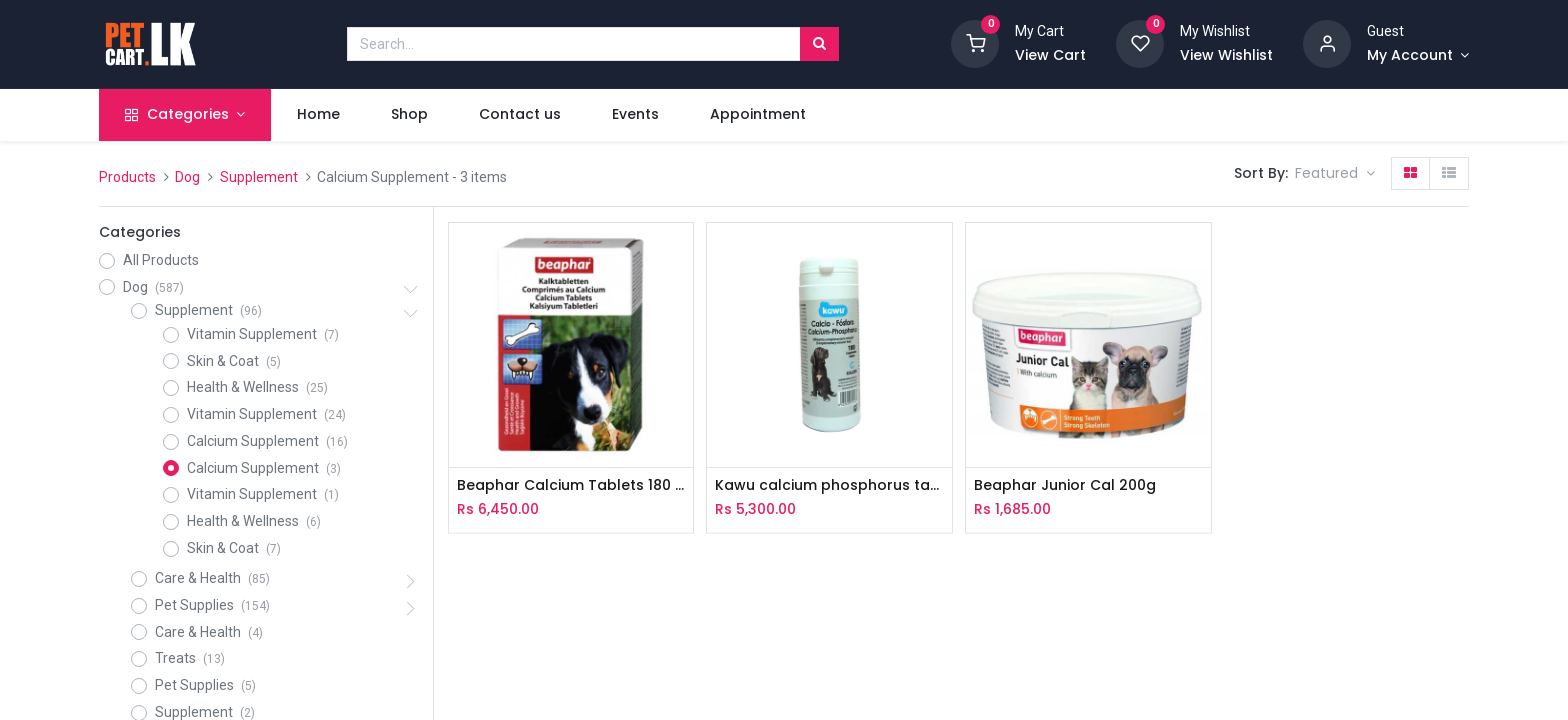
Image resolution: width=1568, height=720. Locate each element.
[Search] (819, 44)
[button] (1335, 174)
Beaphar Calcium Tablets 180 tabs (571, 485)
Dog (187, 177)
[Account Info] (1418, 56)
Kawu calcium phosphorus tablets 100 (829, 485)
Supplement (259, 177)
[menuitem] (318, 115)
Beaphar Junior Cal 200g (1065, 485)
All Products (161, 260)
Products (127, 177)
